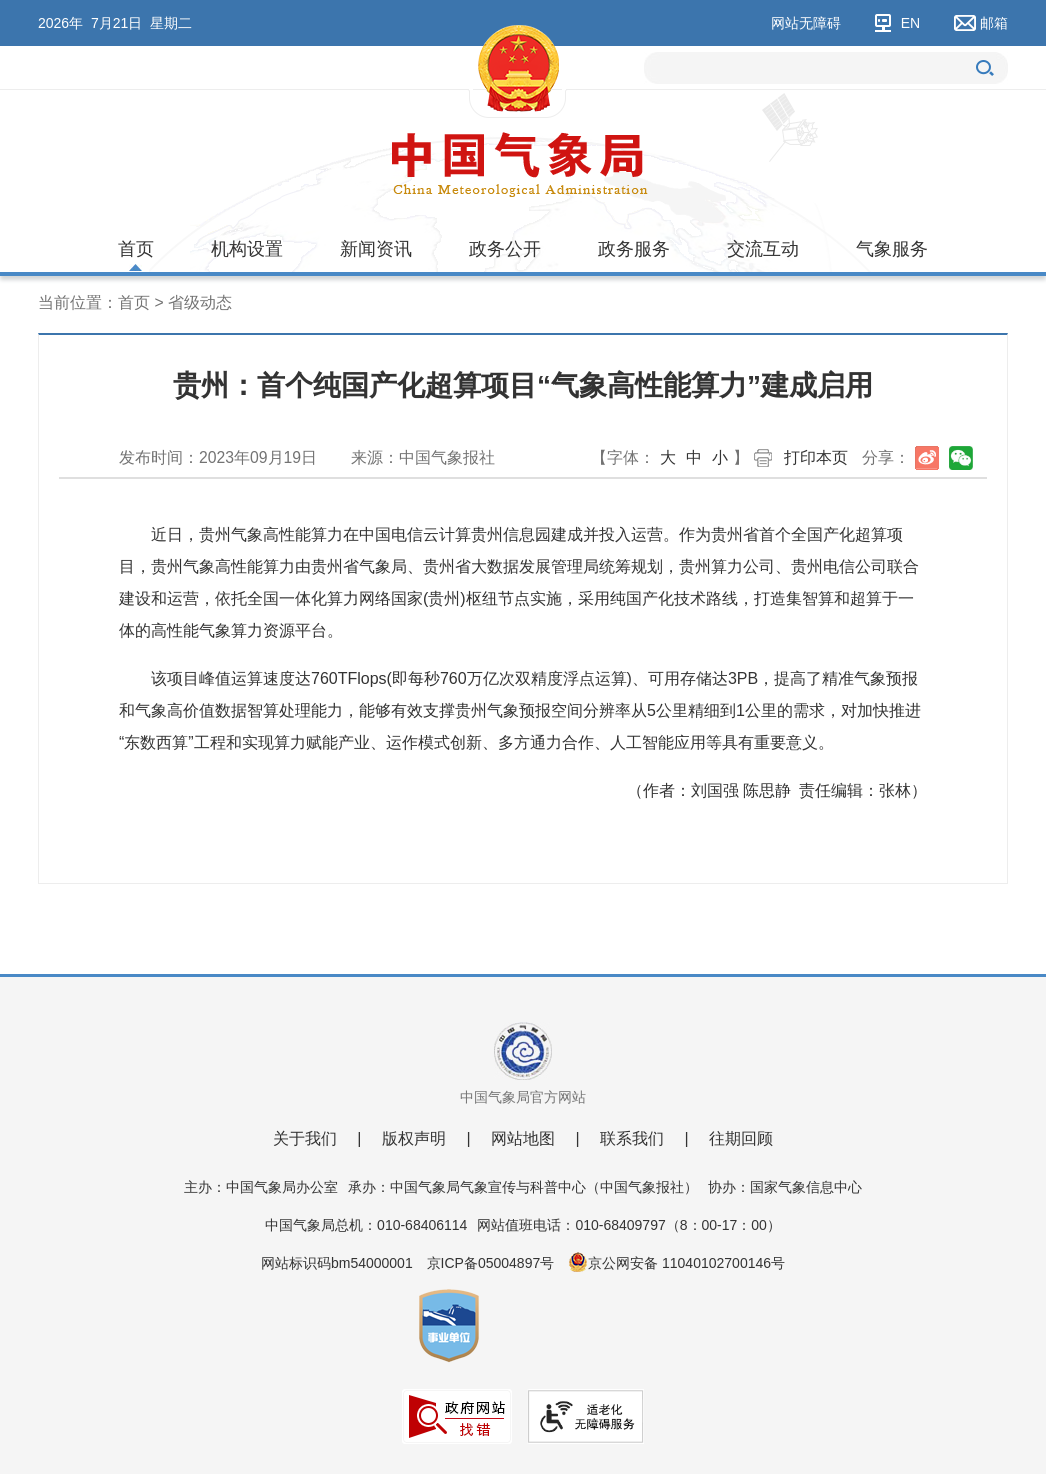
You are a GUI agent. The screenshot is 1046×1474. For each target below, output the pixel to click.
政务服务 (634, 249)
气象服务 (892, 249)
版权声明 (414, 1138)
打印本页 (816, 457)
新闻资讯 (376, 249)
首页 (136, 249)
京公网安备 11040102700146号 (686, 1263)
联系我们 (632, 1138)
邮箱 (994, 23)
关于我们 (305, 1138)
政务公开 (505, 249)
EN (910, 23)
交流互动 (763, 249)
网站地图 (523, 1138)
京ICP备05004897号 (491, 1263)
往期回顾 (741, 1138)
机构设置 (247, 249)
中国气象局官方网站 (523, 1097)
